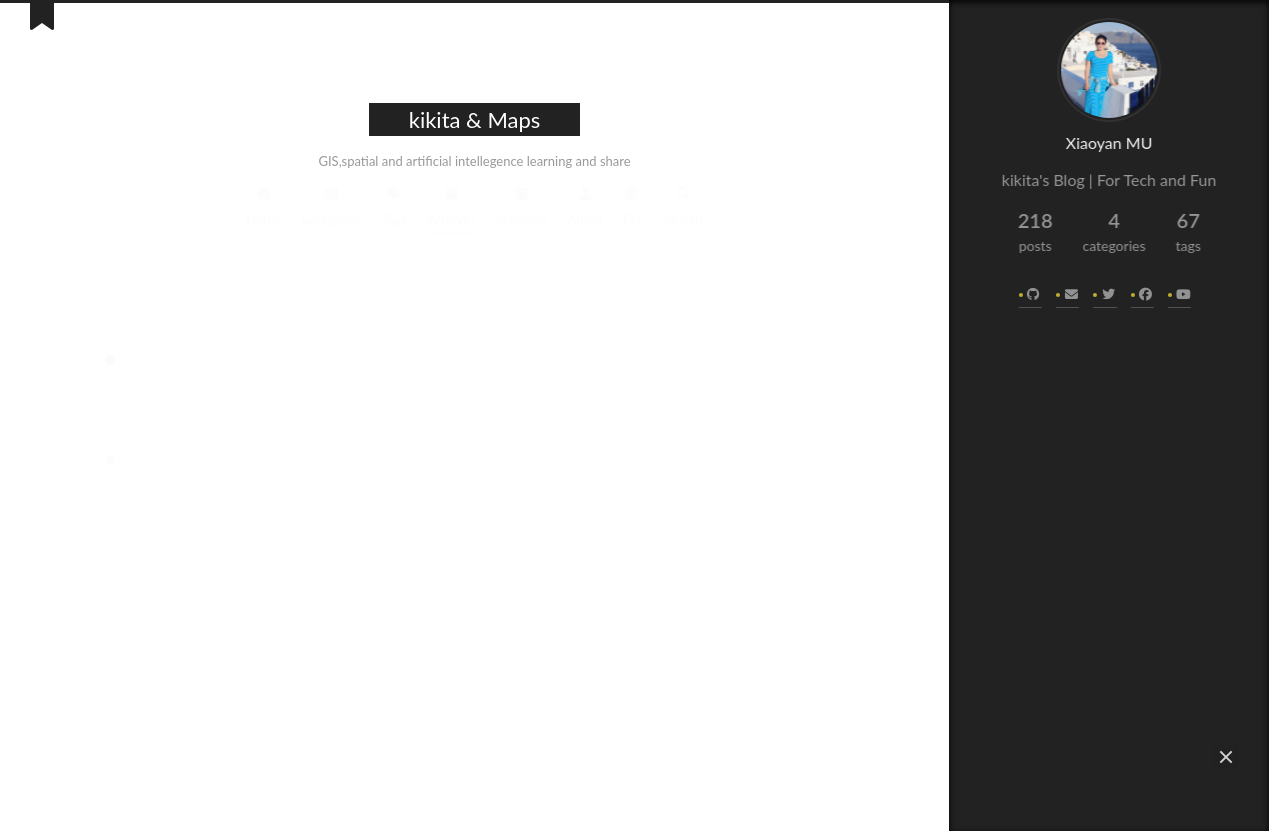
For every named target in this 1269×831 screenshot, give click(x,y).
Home (263, 204)
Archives (451, 204)
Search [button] (683, 204)
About (585, 204)
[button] (1226, 757)
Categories (331, 204)
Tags (394, 204)
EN (631, 204)
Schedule (522, 204)
